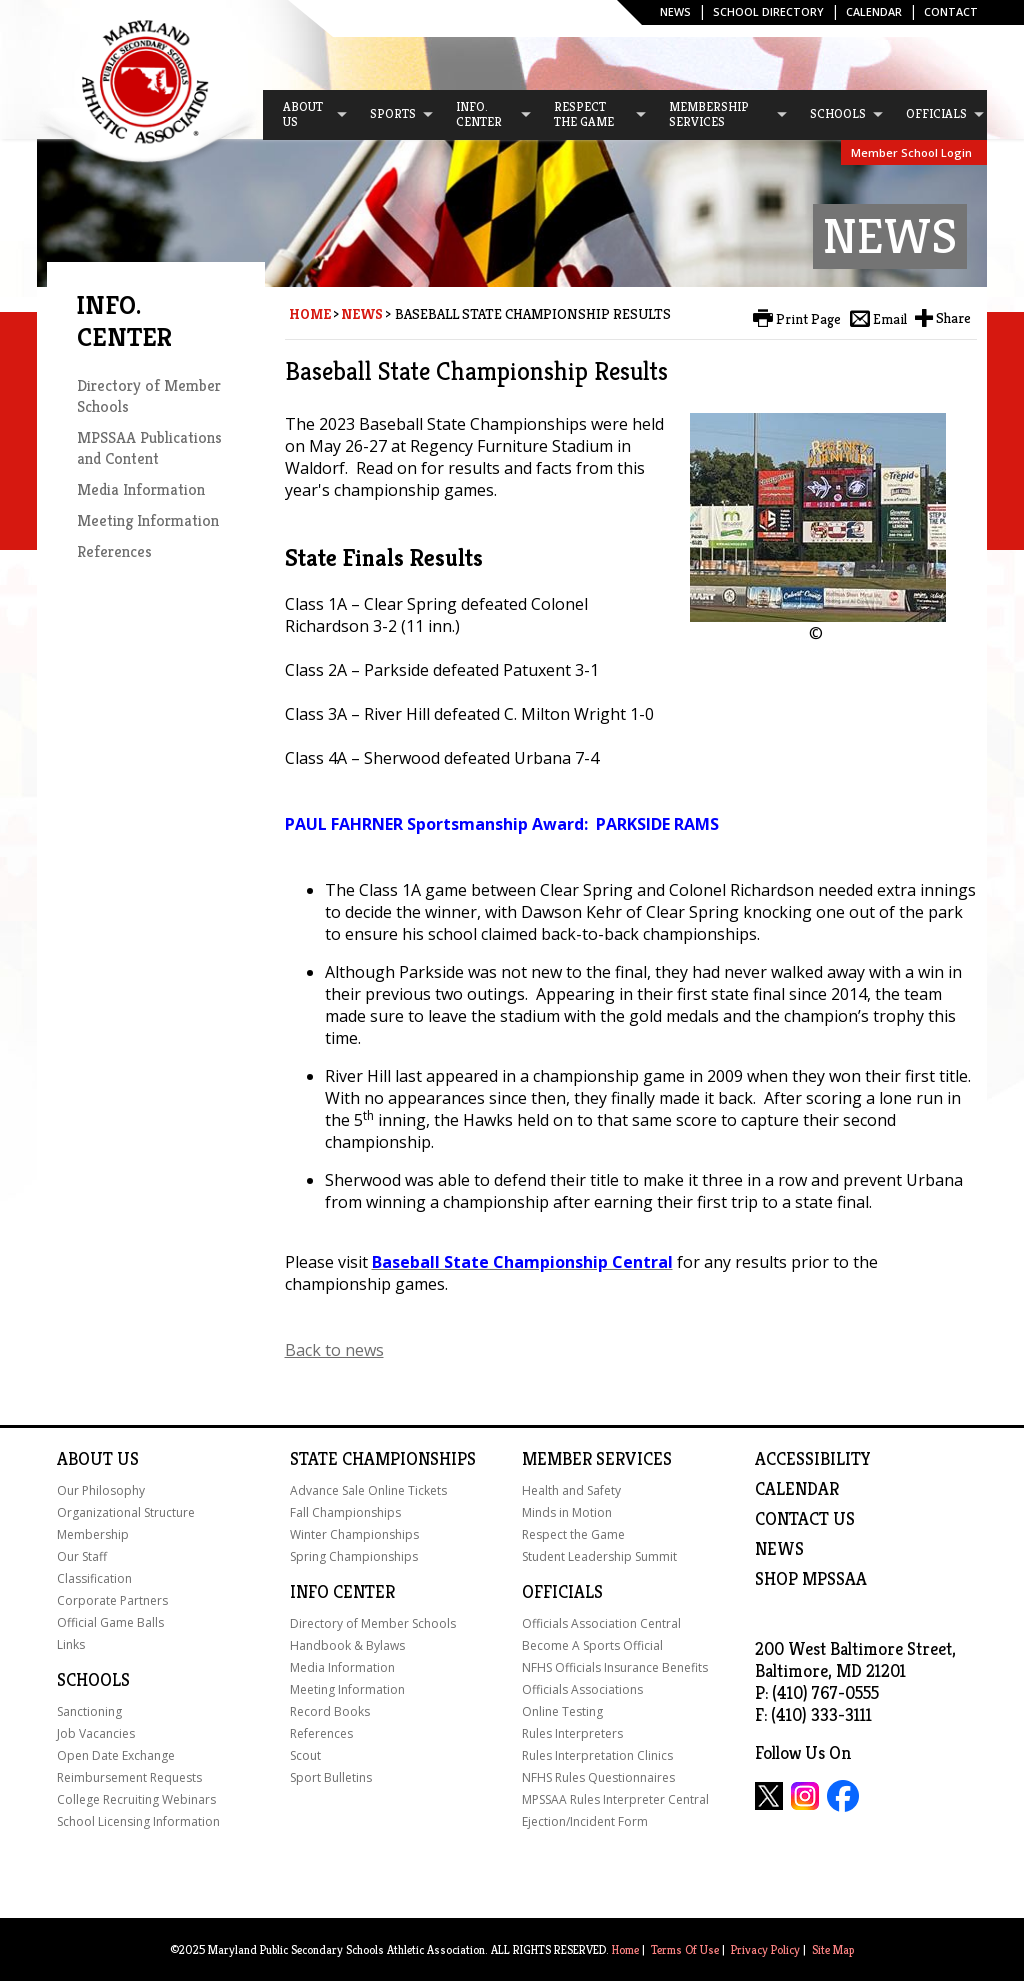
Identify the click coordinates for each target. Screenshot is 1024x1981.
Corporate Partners (112, 1600)
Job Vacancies (96, 1733)
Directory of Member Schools (373, 1623)
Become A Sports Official (592, 1645)
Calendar (874, 11)
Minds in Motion (567, 1512)
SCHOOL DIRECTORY (768, 11)
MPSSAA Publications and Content (149, 448)
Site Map (833, 1949)
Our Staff (82, 1556)
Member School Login (911, 152)
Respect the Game (573, 1534)
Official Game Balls (110, 1622)
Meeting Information (148, 520)
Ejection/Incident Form (585, 1821)
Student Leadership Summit (599, 1556)
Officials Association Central (601, 1623)
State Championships (383, 1459)
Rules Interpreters (572, 1733)
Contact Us (805, 1519)
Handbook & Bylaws (347, 1645)
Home (310, 314)
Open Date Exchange (116, 1755)
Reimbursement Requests (129, 1777)
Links (71, 1644)
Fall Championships (345, 1512)
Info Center (342, 1592)
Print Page (808, 319)
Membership (93, 1534)
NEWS (779, 1549)
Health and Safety (571, 1490)
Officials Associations (582, 1689)
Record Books (330, 1711)
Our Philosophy (101, 1490)
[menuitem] (306, 115)
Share (953, 318)
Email (890, 319)
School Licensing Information (138, 1821)
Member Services (597, 1459)
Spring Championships (354, 1556)
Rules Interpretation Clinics (597, 1755)
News (675, 11)
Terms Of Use (685, 1949)
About (85, 1459)
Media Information (141, 489)
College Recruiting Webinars (136, 1799)
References (114, 551)
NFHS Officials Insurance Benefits (615, 1667)
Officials (562, 1592)
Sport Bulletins (331, 1777)
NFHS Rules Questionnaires (598, 1777)
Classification (94, 1578)
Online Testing (562, 1711)
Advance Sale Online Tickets (368, 1490)
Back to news (334, 1350)
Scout (305, 1755)
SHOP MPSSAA (811, 1579)
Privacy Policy (765, 1949)
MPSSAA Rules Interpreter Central (615, 1799)
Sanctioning (89, 1711)
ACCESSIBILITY (813, 1459)
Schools (93, 1680)
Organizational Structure (126, 1512)
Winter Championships (354, 1534)
